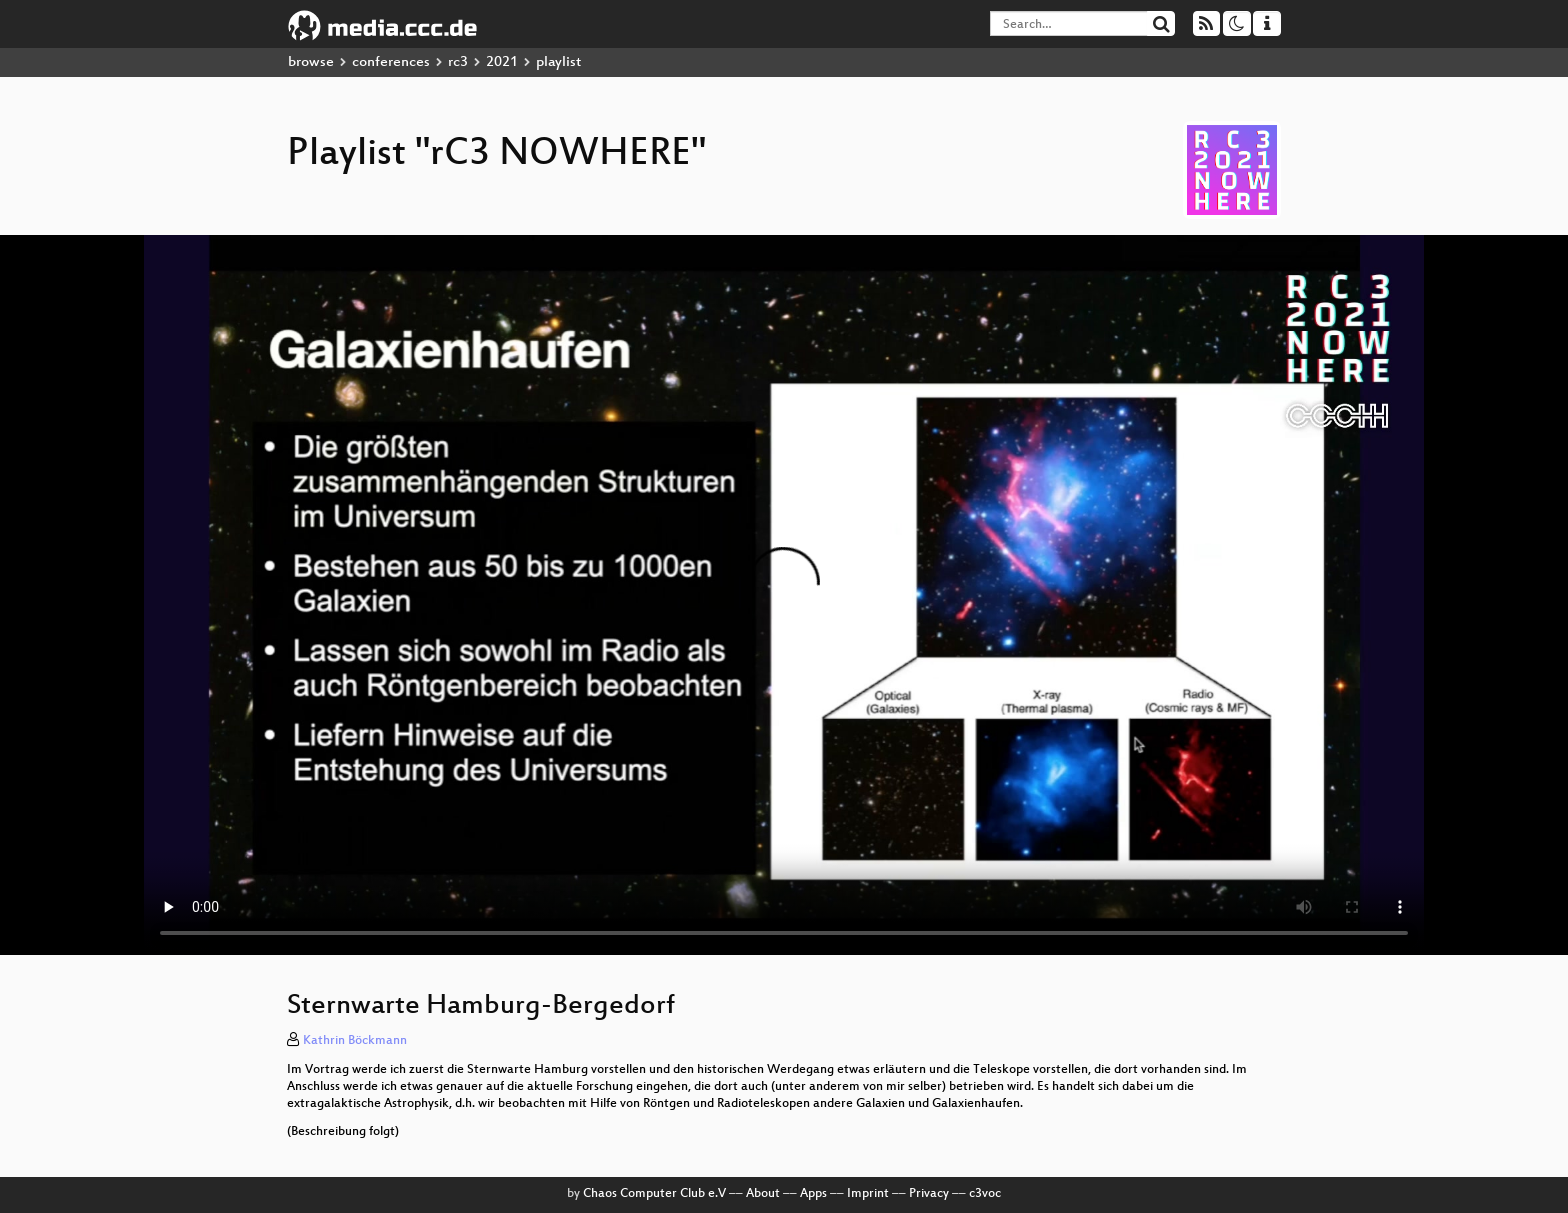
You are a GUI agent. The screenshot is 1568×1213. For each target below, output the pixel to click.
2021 (502, 62)
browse (311, 62)
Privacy (929, 1194)
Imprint (868, 1194)
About (763, 1194)
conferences (391, 62)
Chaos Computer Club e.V (654, 1194)
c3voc (985, 1194)
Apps (813, 1194)
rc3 (458, 62)
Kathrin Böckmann (355, 1041)
